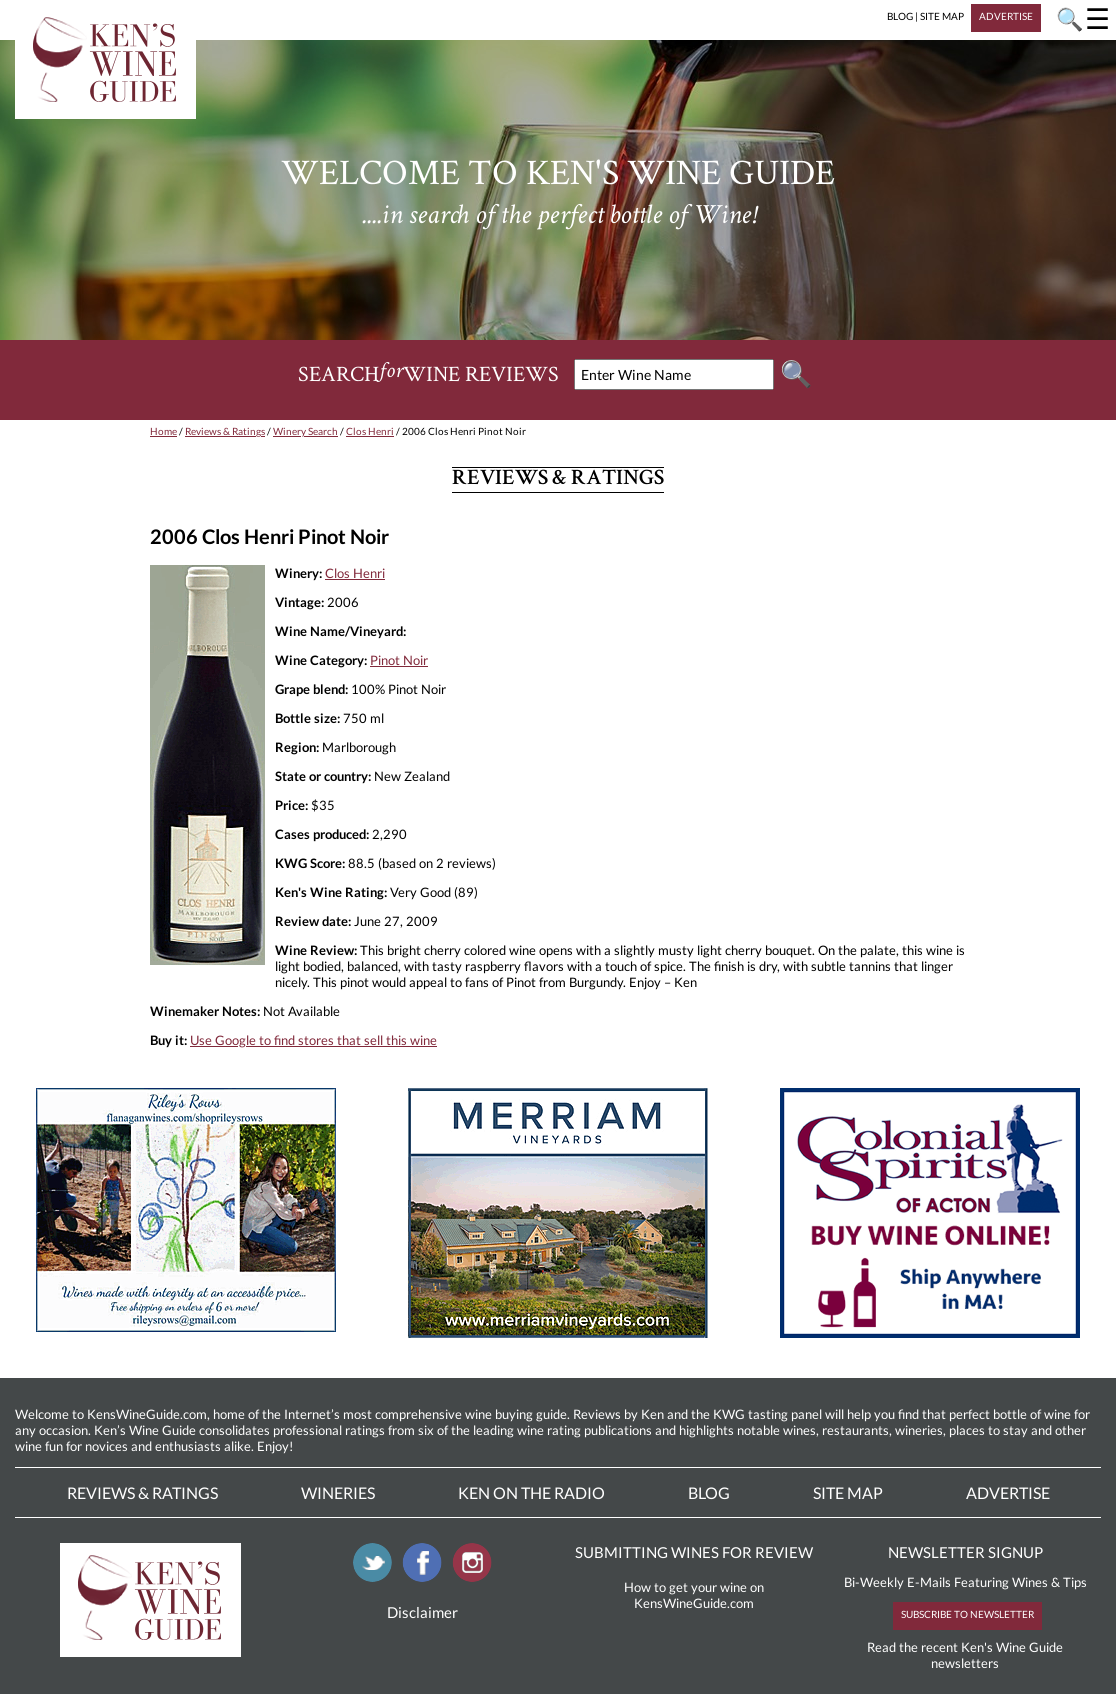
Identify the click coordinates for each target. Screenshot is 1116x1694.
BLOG (900, 16)
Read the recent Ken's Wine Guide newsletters (965, 1655)
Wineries (338, 1492)
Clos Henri (370, 431)
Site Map (848, 1492)
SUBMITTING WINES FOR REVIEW (694, 1552)
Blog (709, 1492)
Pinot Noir (399, 660)
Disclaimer (422, 1612)
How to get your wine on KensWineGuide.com (694, 1595)
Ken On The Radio (531, 1492)
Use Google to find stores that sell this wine (313, 1040)
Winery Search (305, 431)
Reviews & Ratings (225, 431)
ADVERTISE (1006, 16)
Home (163, 431)
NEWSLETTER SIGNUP (965, 1552)
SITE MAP (942, 16)
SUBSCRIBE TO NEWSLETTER (967, 1614)
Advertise (1008, 1492)
